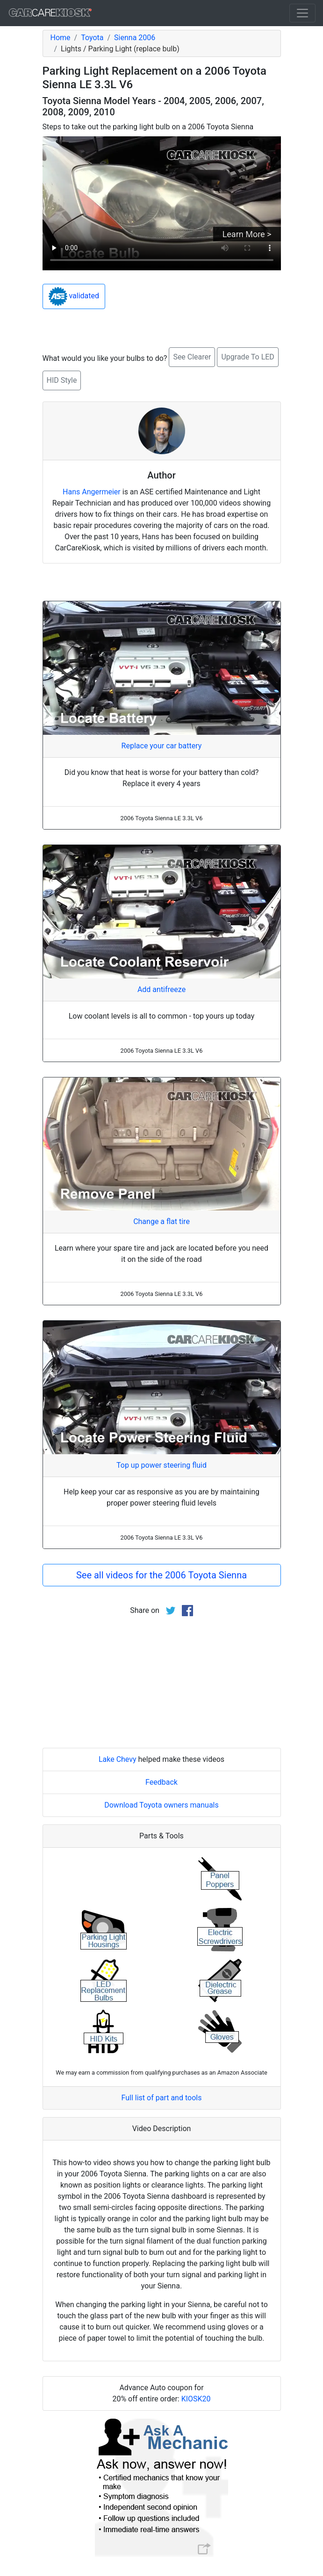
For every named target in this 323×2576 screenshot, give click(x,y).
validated (74, 296)
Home (60, 37)
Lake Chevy (117, 1759)
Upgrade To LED (247, 356)
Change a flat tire (161, 1221)
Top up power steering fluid (161, 1465)
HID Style (62, 380)
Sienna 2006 (134, 37)
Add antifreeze (161, 989)
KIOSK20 (196, 2398)
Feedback (161, 1782)
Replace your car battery (162, 745)
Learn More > (247, 234)
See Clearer (192, 356)
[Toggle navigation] (302, 13)
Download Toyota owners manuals (161, 1805)
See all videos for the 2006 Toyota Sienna (161, 1575)
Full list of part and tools (162, 2097)
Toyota (92, 37)
